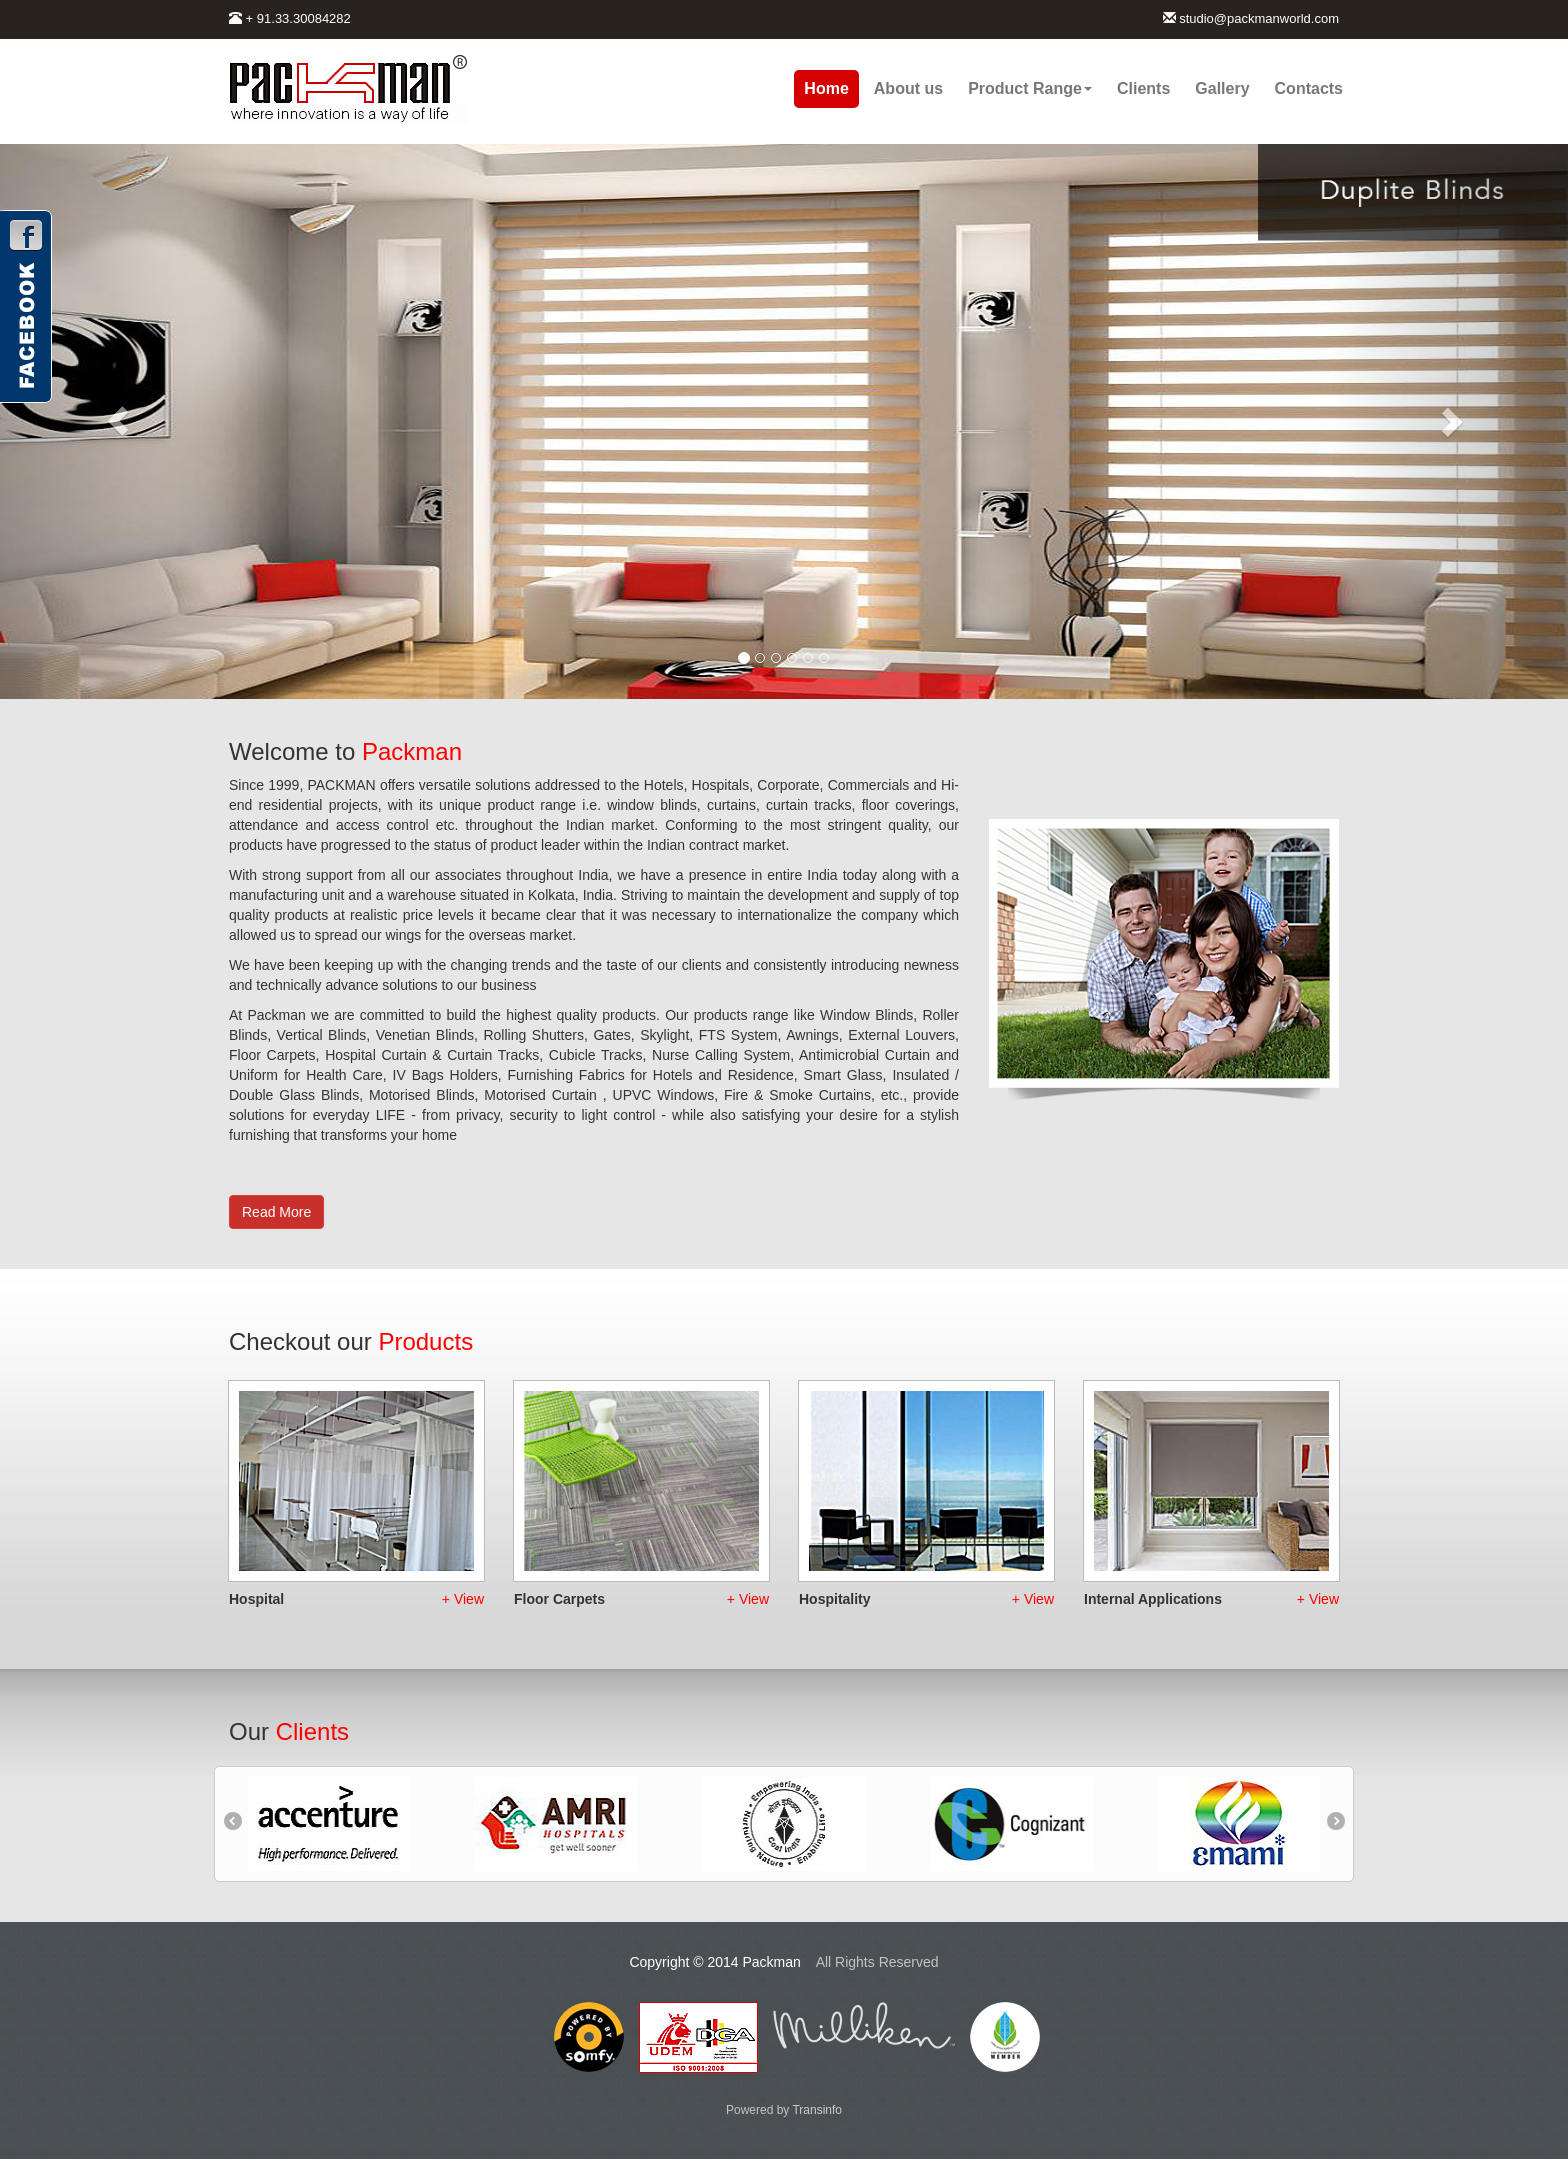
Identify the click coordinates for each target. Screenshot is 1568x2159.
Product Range (1030, 88)
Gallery (1222, 88)
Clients (1143, 88)
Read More (276, 1212)
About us (908, 88)
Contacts (1309, 88)
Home (826, 88)
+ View (463, 1599)
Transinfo (817, 2110)
